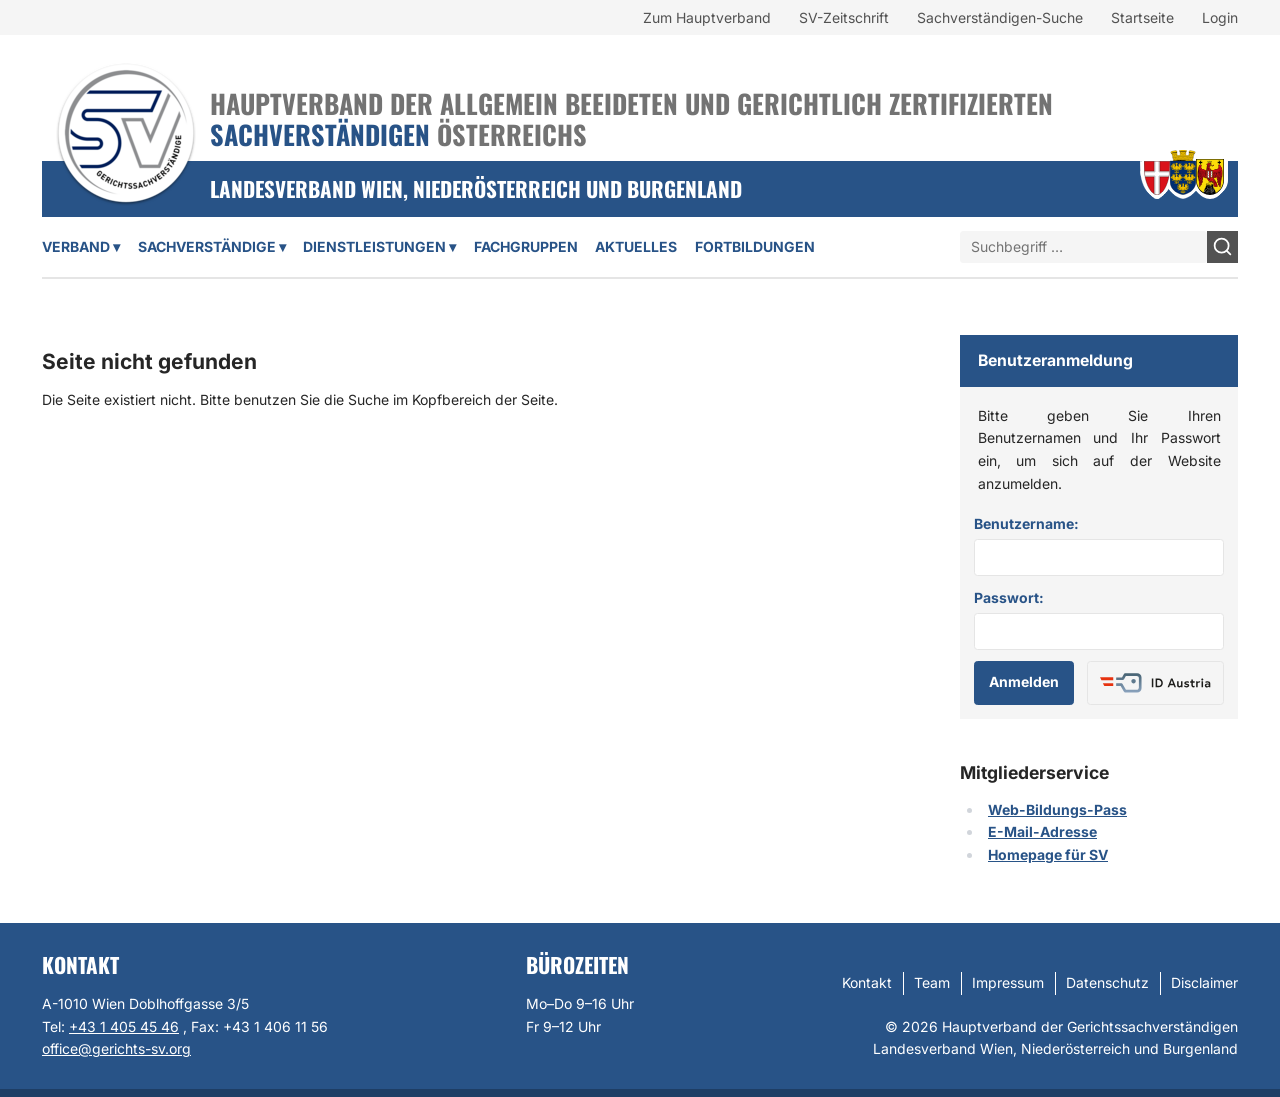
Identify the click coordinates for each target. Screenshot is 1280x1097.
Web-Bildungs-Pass (1057, 809)
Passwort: (1009, 597)
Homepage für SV (1048, 854)
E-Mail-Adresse (1042, 831)
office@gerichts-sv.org (116, 1048)
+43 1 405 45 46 (124, 1026)
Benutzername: (1026, 523)
